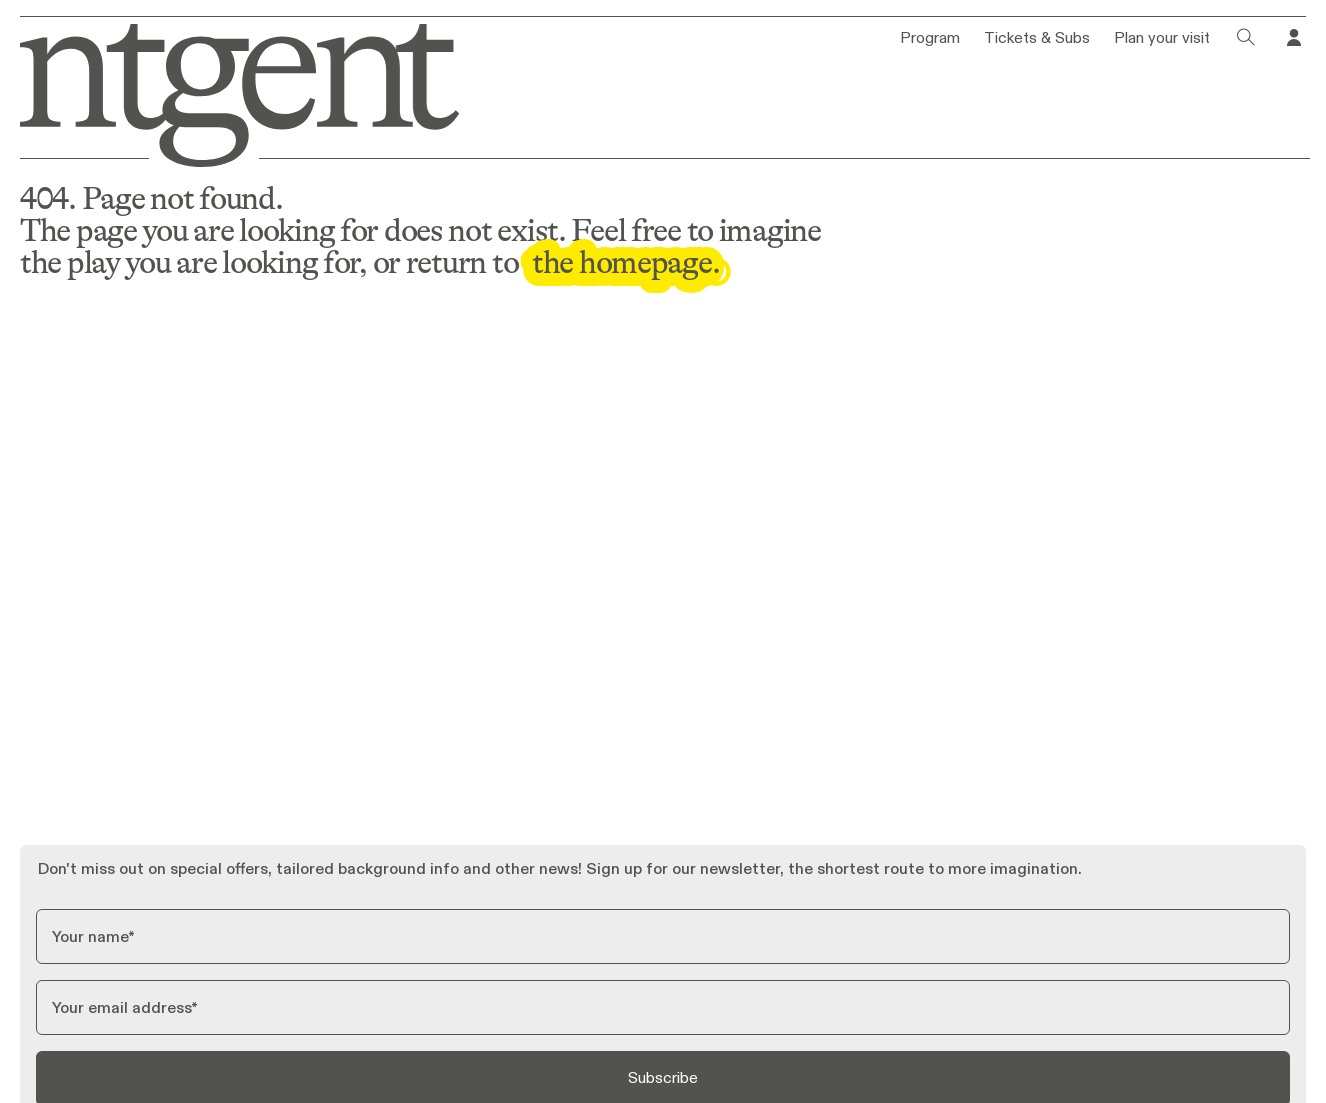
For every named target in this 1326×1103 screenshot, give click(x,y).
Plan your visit (1162, 38)
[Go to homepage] (229, 91)
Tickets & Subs (1037, 38)
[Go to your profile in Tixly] (1294, 38)
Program (930, 38)
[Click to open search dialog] (1246, 38)
